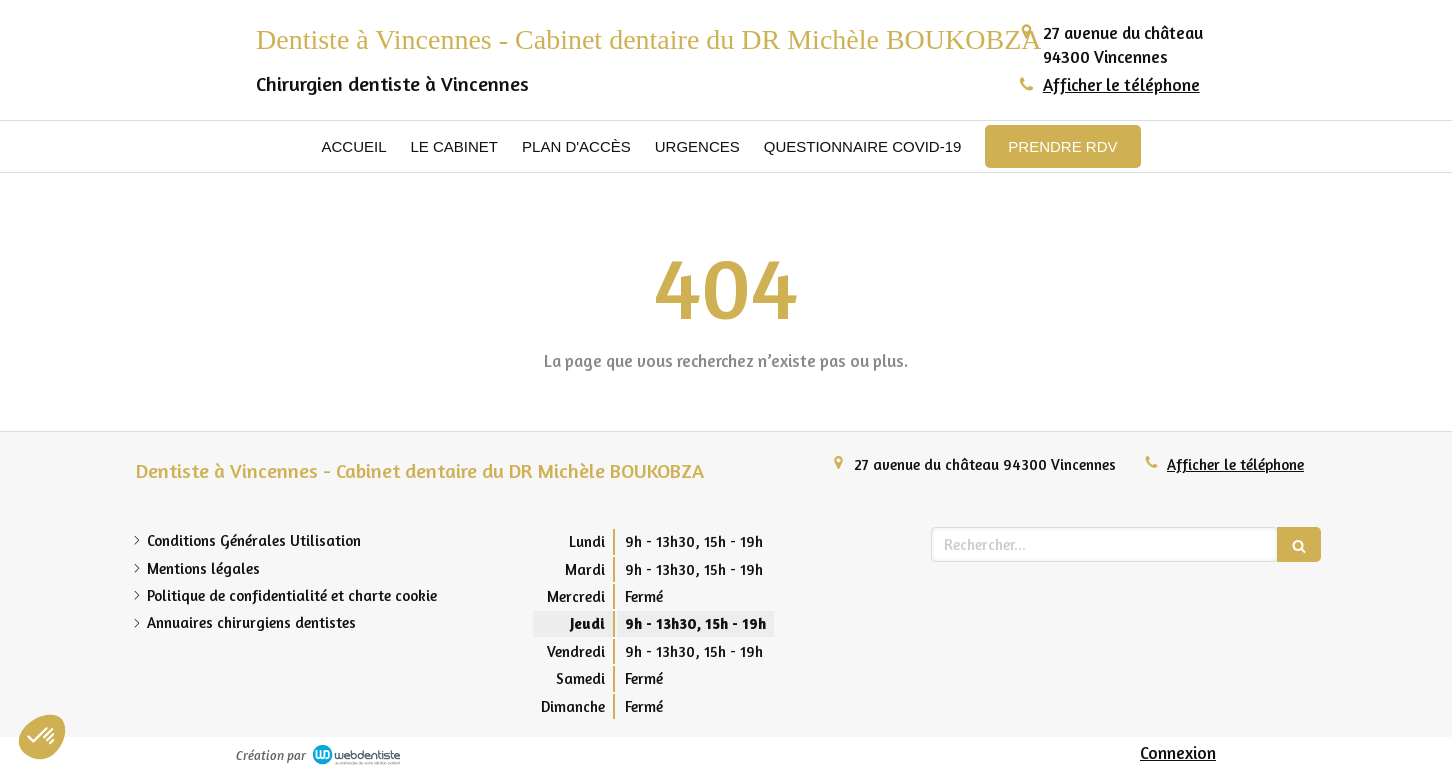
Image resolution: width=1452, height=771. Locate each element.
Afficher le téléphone (1121, 84)
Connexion (1178, 752)
